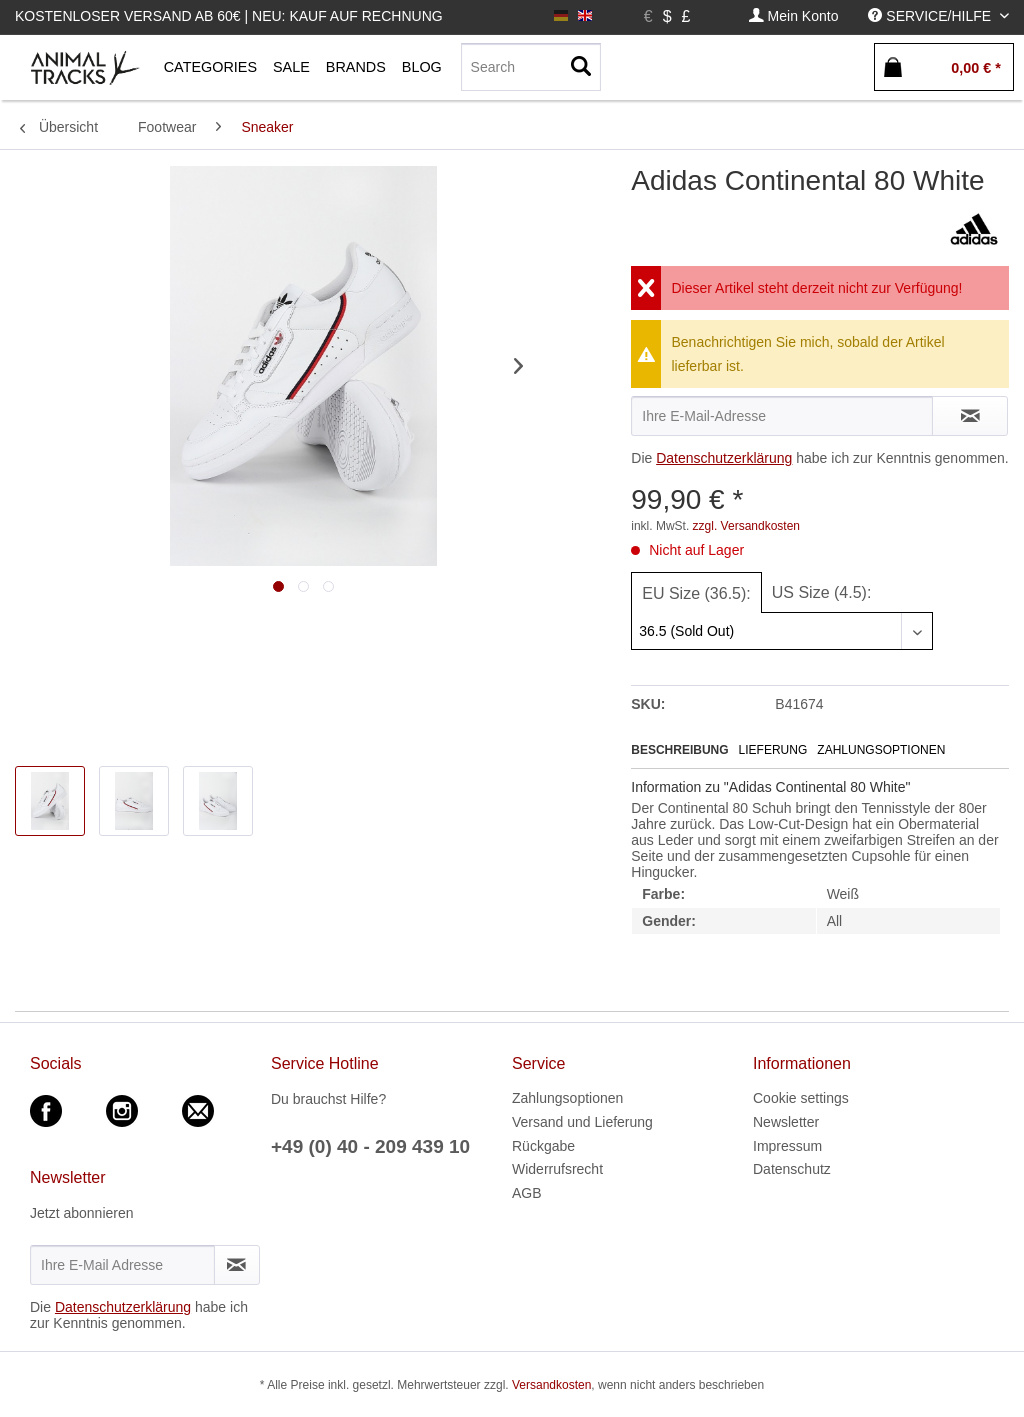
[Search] (531, 67)
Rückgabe (543, 1146)
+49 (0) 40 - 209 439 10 (370, 1146)
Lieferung (773, 750)
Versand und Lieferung (582, 1122)
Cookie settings (801, 1098)
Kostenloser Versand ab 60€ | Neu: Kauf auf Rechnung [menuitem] (229, 16)
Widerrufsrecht (557, 1169)
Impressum (787, 1146)
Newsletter (786, 1122)
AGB (527, 1193)
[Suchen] (581, 67)
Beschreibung (679, 750)
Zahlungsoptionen (881, 750)
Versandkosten (551, 1385)
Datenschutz (792, 1169)
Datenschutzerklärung (724, 458)
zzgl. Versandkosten (746, 526)
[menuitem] (794, 16)
